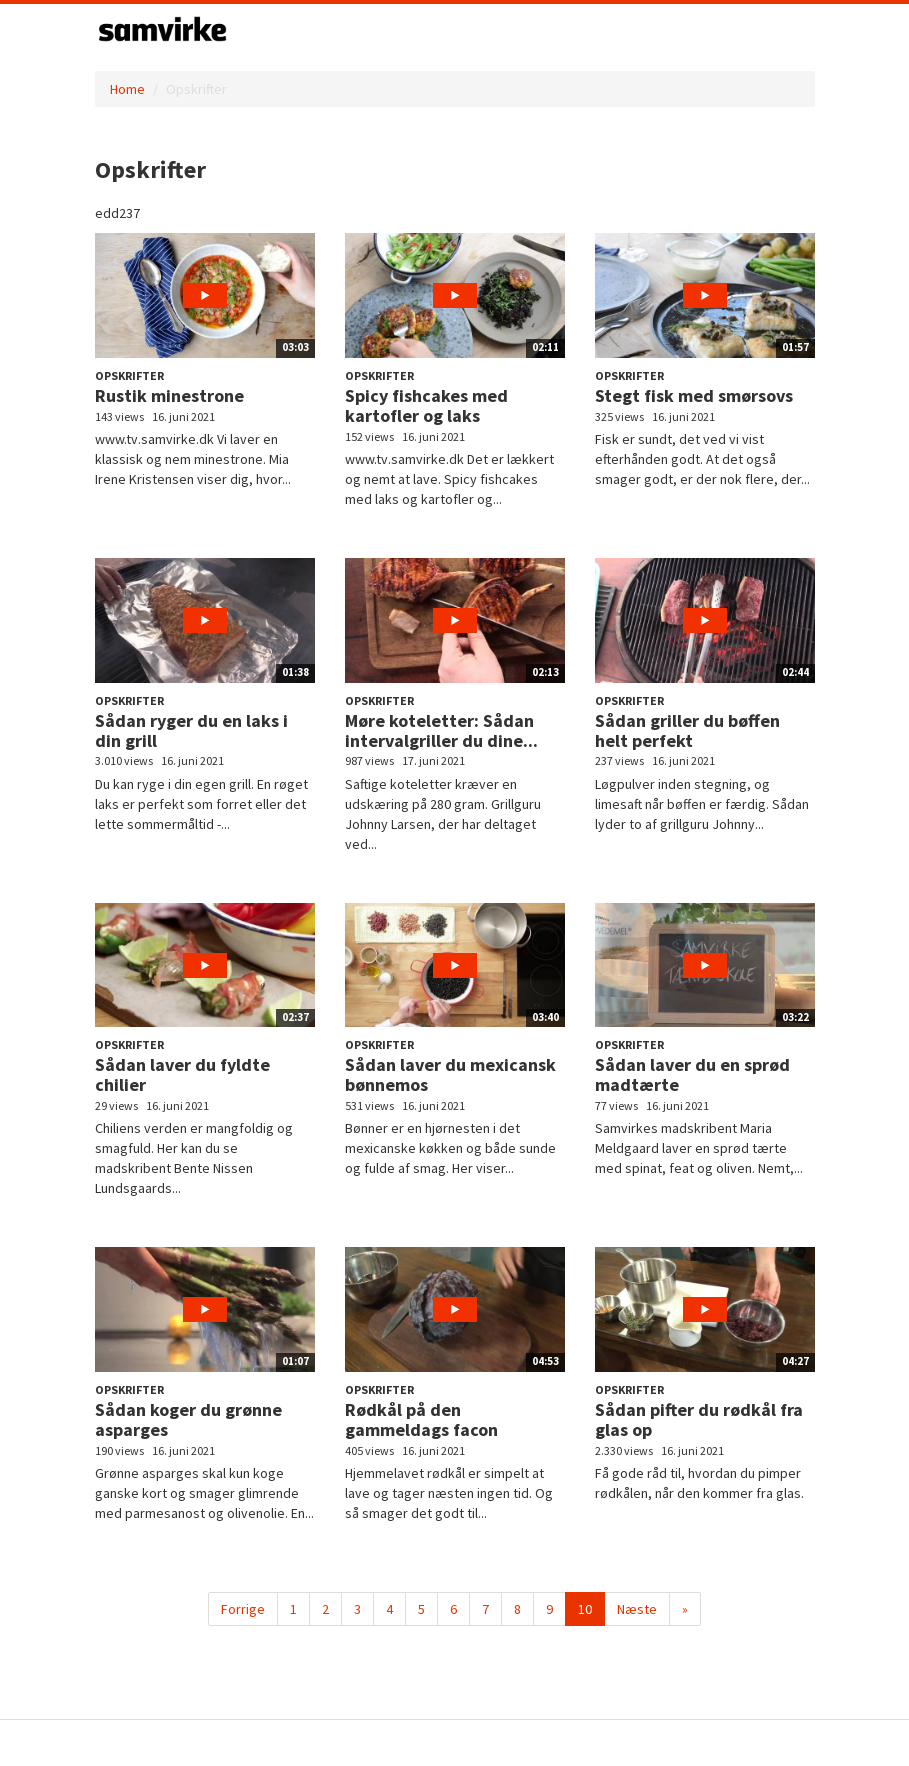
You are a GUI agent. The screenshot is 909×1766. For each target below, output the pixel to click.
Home (127, 89)
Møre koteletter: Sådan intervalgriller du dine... (441, 730)
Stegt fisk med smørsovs (694, 395)
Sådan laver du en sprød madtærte (692, 1074)
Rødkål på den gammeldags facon (421, 1419)
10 (585, 1609)
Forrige (243, 1609)
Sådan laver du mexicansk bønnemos (450, 1074)
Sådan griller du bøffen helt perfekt (687, 730)
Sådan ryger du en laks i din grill (191, 730)
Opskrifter (129, 375)
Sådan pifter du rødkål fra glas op (699, 1419)
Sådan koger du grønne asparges (188, 1419)
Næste (637, 1609)
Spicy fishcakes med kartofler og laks (426, 405)
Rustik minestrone (169, 395)
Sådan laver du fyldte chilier (182, 1074)
